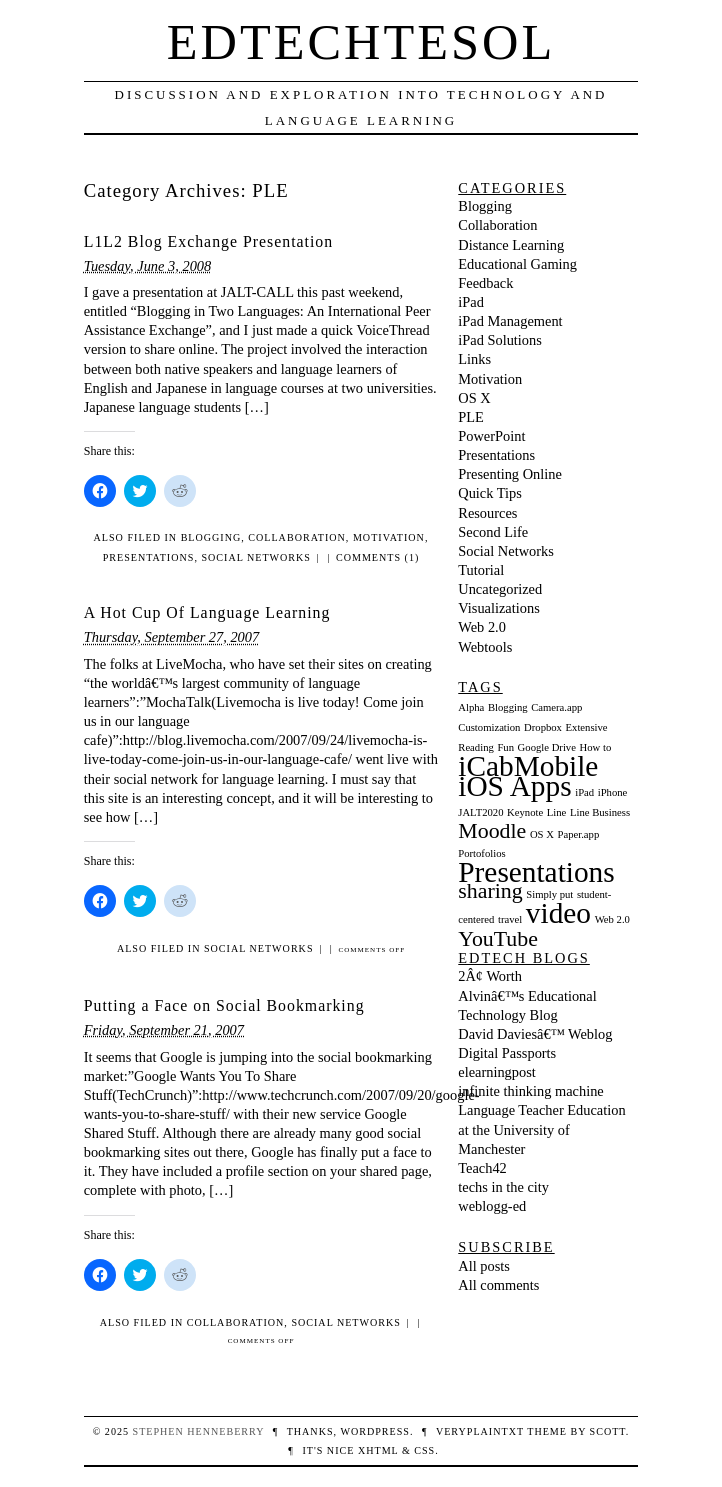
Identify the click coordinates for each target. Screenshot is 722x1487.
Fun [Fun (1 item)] (505, 747)
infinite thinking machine (530, 1091)
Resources (487, 513)
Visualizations (498, 608)
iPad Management (510, 321)
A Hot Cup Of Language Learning (207, 612)
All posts (484, 1266)
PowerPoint (491, 436)
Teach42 (482, 1168)
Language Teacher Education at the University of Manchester (541, 1129)
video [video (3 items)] (558, 913)
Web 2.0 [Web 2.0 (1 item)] (612, 919)
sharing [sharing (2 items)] (490, 891)
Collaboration (297, 537)
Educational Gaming (517, 264)
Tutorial (481, 570)
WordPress (374, 1431)
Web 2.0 (482, 627)
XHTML (378, 1450)
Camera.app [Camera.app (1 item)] (556, 707)
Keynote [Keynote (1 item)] (525, 812)
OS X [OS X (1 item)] (542, 834)
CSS (424, 1450)
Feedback (485, 283)
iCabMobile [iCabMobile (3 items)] (528, 766)
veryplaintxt (480, 1431)
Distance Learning (511, 245)
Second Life (493, 532)
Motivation (389, 537)
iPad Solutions (500, 340)
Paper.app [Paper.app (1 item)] (579, 834)
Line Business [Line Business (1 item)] (600, 812)
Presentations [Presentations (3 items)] (536, 872)
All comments (498, 1285)
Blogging (211, 537)
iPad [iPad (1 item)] (584, 792)
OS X (474, 398)
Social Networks (256, 557)
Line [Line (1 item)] (557, 812)
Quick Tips (490, 493)
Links (474, 359)
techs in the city (503, 1187)
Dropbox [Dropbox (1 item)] (543, 727)
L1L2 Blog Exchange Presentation (208, 241)
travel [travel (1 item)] (510, 919)
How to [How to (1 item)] (596, 747)
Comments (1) (377, 557)
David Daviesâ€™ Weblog (535, 1034)
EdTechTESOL (361, 42)
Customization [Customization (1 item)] (489, 727)
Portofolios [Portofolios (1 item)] (481, 853)
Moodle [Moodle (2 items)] (492, 831)
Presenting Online (510, 474)
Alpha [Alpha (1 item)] (471, 707)
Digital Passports (507, 1053)
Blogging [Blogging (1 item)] (508, 707)
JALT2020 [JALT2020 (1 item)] (480, 812)
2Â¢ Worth (490, 976)
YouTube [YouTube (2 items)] (498, 939)
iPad (471, 302)
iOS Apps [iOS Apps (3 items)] (514, 786)
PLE (471, 417)
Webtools (485, 647)
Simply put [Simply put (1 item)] (549, 894)
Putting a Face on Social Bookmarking (224, 1005)
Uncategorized (500, 589)
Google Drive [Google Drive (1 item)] (547, 747)
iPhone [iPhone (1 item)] (613, 792)
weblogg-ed (492, 1206)
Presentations (149, 557)
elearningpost (497, 1072)
